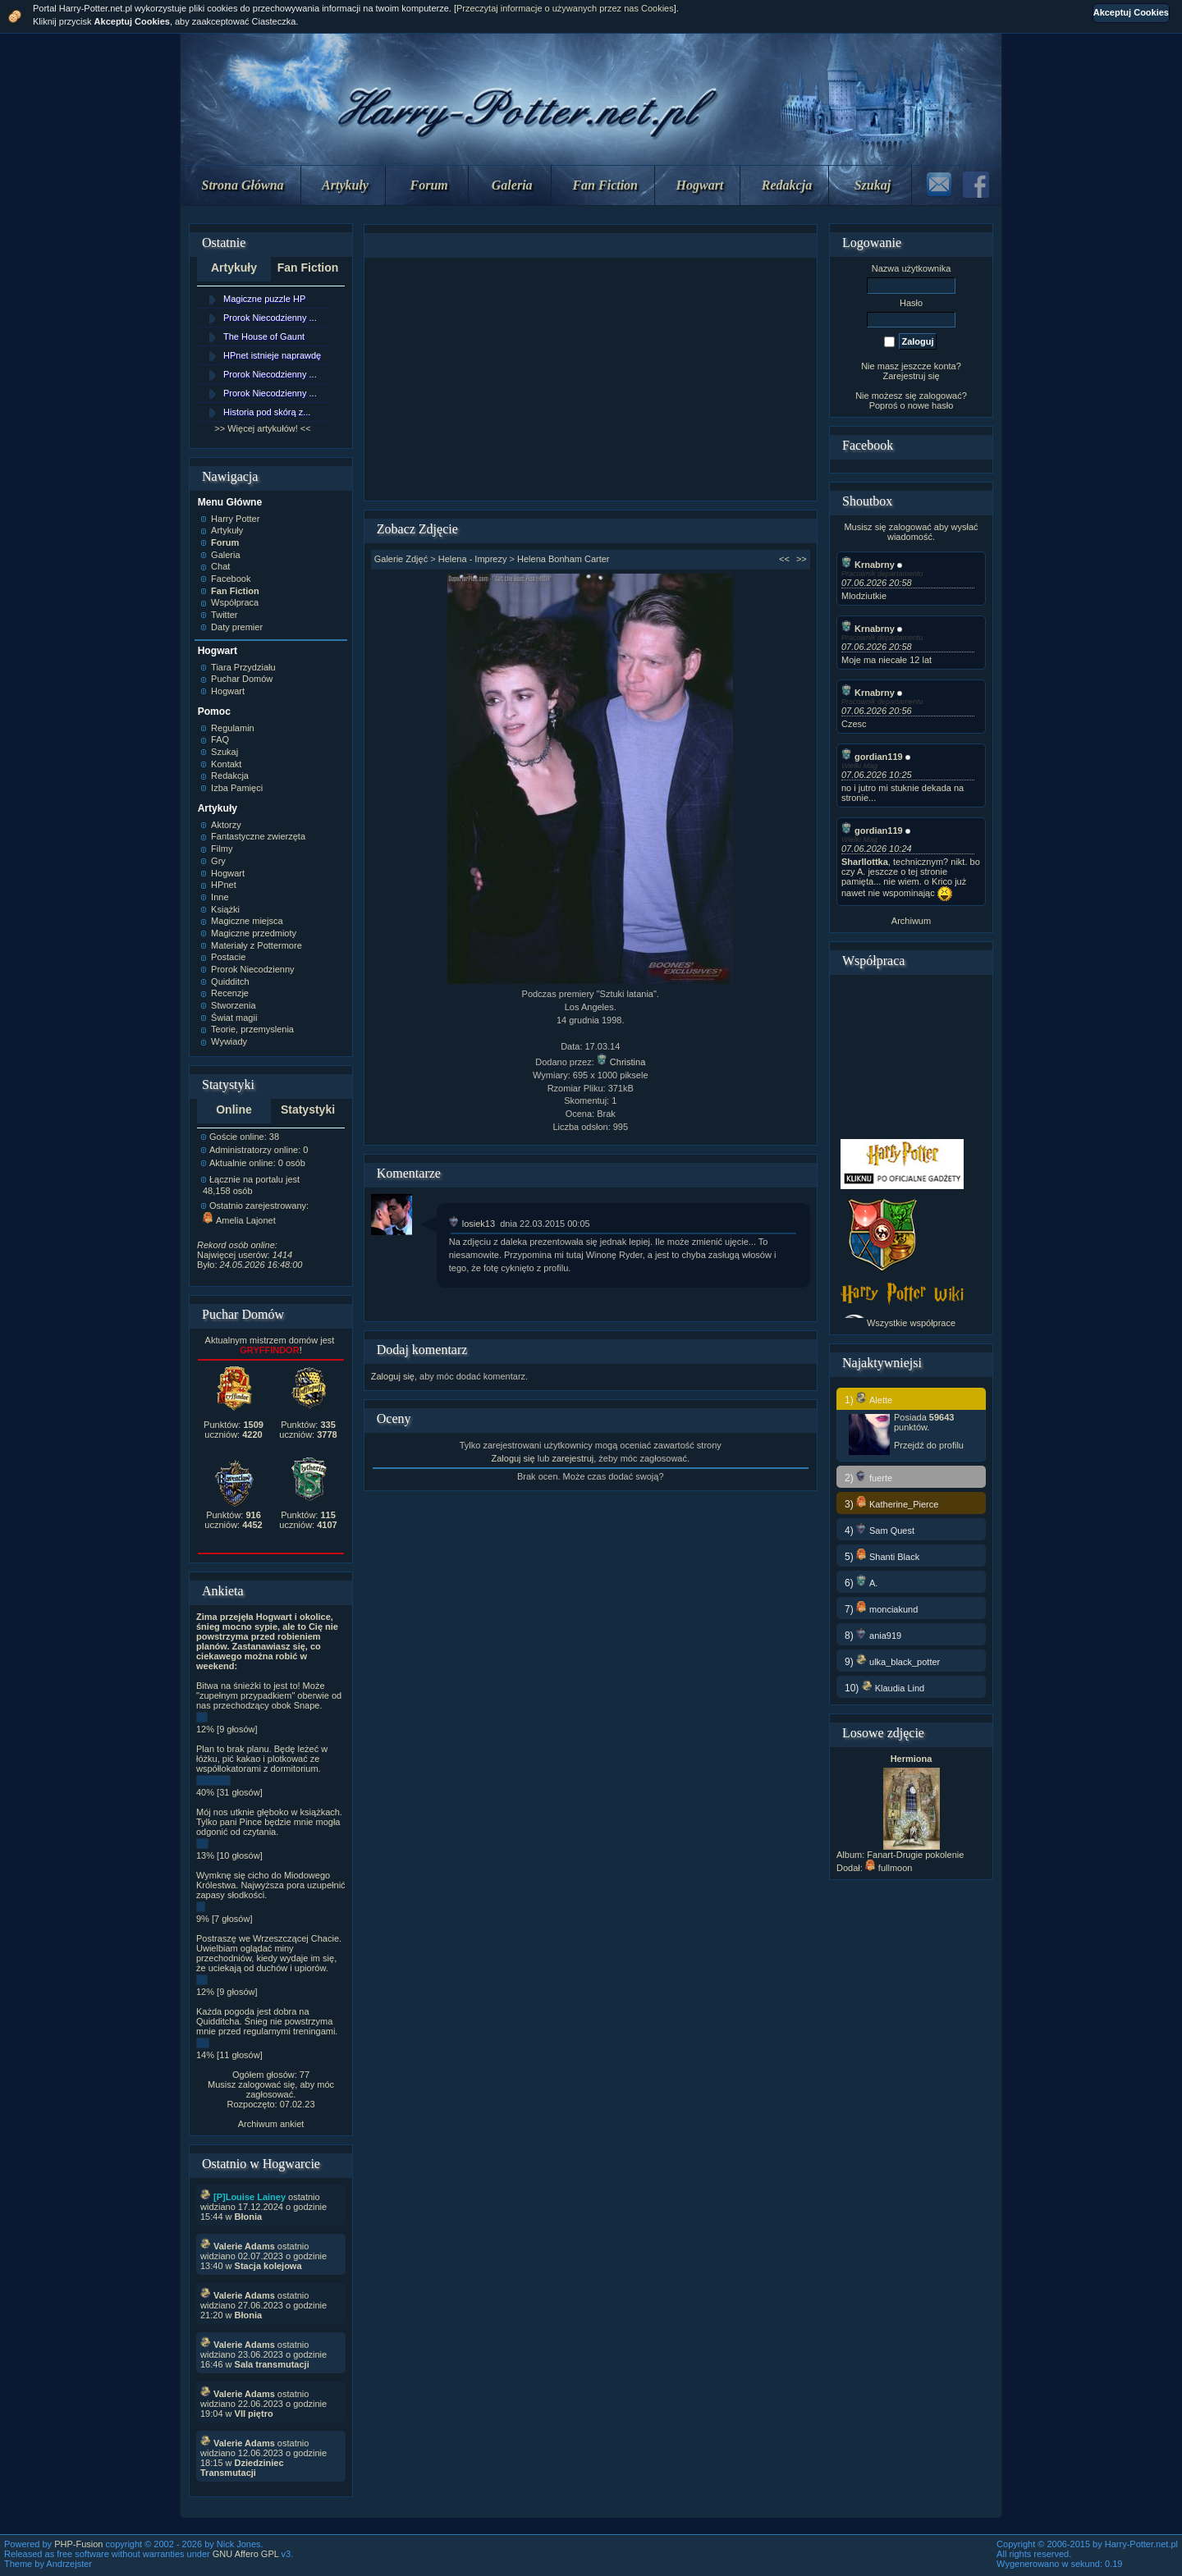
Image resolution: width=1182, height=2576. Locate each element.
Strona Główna (243, 185)
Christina (621, 1062)
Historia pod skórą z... (266, 412)
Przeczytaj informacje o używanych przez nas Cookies (565, 8)
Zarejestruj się (910, 376)
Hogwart (700, 185)
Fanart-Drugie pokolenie (915, 1855)
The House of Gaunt (264, 336)
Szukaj (872, 185)
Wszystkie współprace (911, 1323)
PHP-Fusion (78, 2544)
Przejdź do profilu (929, 1445)
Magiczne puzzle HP (264, 299)
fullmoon (889, 1868)
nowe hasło (931, 405)
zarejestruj (572, 1458)
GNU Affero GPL (246, 2554)
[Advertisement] (590, 379)
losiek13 (472, 1224)
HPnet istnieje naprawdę (272, 355)
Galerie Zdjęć (401, 559)
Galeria (512, 185)
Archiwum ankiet (271, 2124)
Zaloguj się (393, 1376)
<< (784, 559)
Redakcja (787, 185)
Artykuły (345, 185)
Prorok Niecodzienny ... (270, 318)
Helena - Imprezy (472, 559)
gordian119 (872, 757)
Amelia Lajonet (239, 1220)
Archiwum (911, 921)
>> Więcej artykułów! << (262, 428)
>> (801, 559)
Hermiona (911, 1759)
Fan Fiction (605, 185)
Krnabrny (868, 565)
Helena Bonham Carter (563, 559)
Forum (429, 185)
